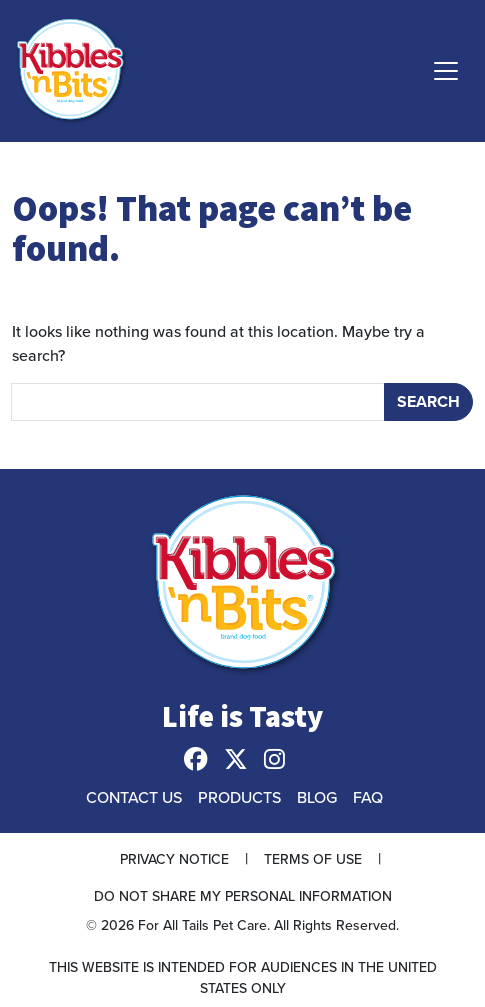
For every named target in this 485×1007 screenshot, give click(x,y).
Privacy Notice (174, 859)
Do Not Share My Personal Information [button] (243, 896)
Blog (317, 797)
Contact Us (134, 797)
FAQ (368, 797)
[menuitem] (204, 760)
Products (239, 797)
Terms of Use (313, 859)
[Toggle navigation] (446, 71)
